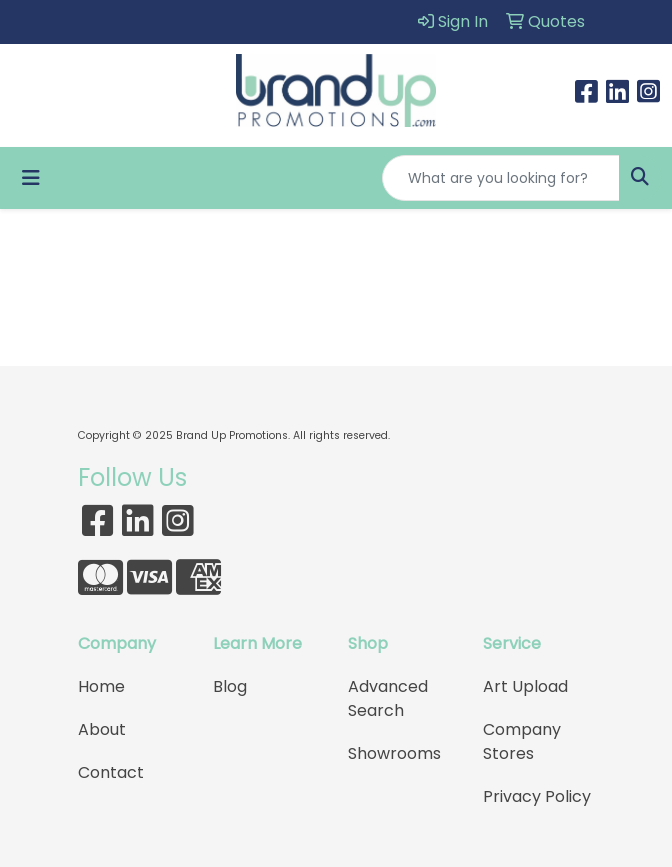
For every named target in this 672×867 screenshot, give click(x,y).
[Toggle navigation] (31, 178)
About (102, 729)
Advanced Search (388, 698)
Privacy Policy (537, 796)
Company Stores (522, 741)
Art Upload (525, 686)
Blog (230, 686)
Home (101, 686)
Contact (111, 772)
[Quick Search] (501, 178)
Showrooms (394, 753)
